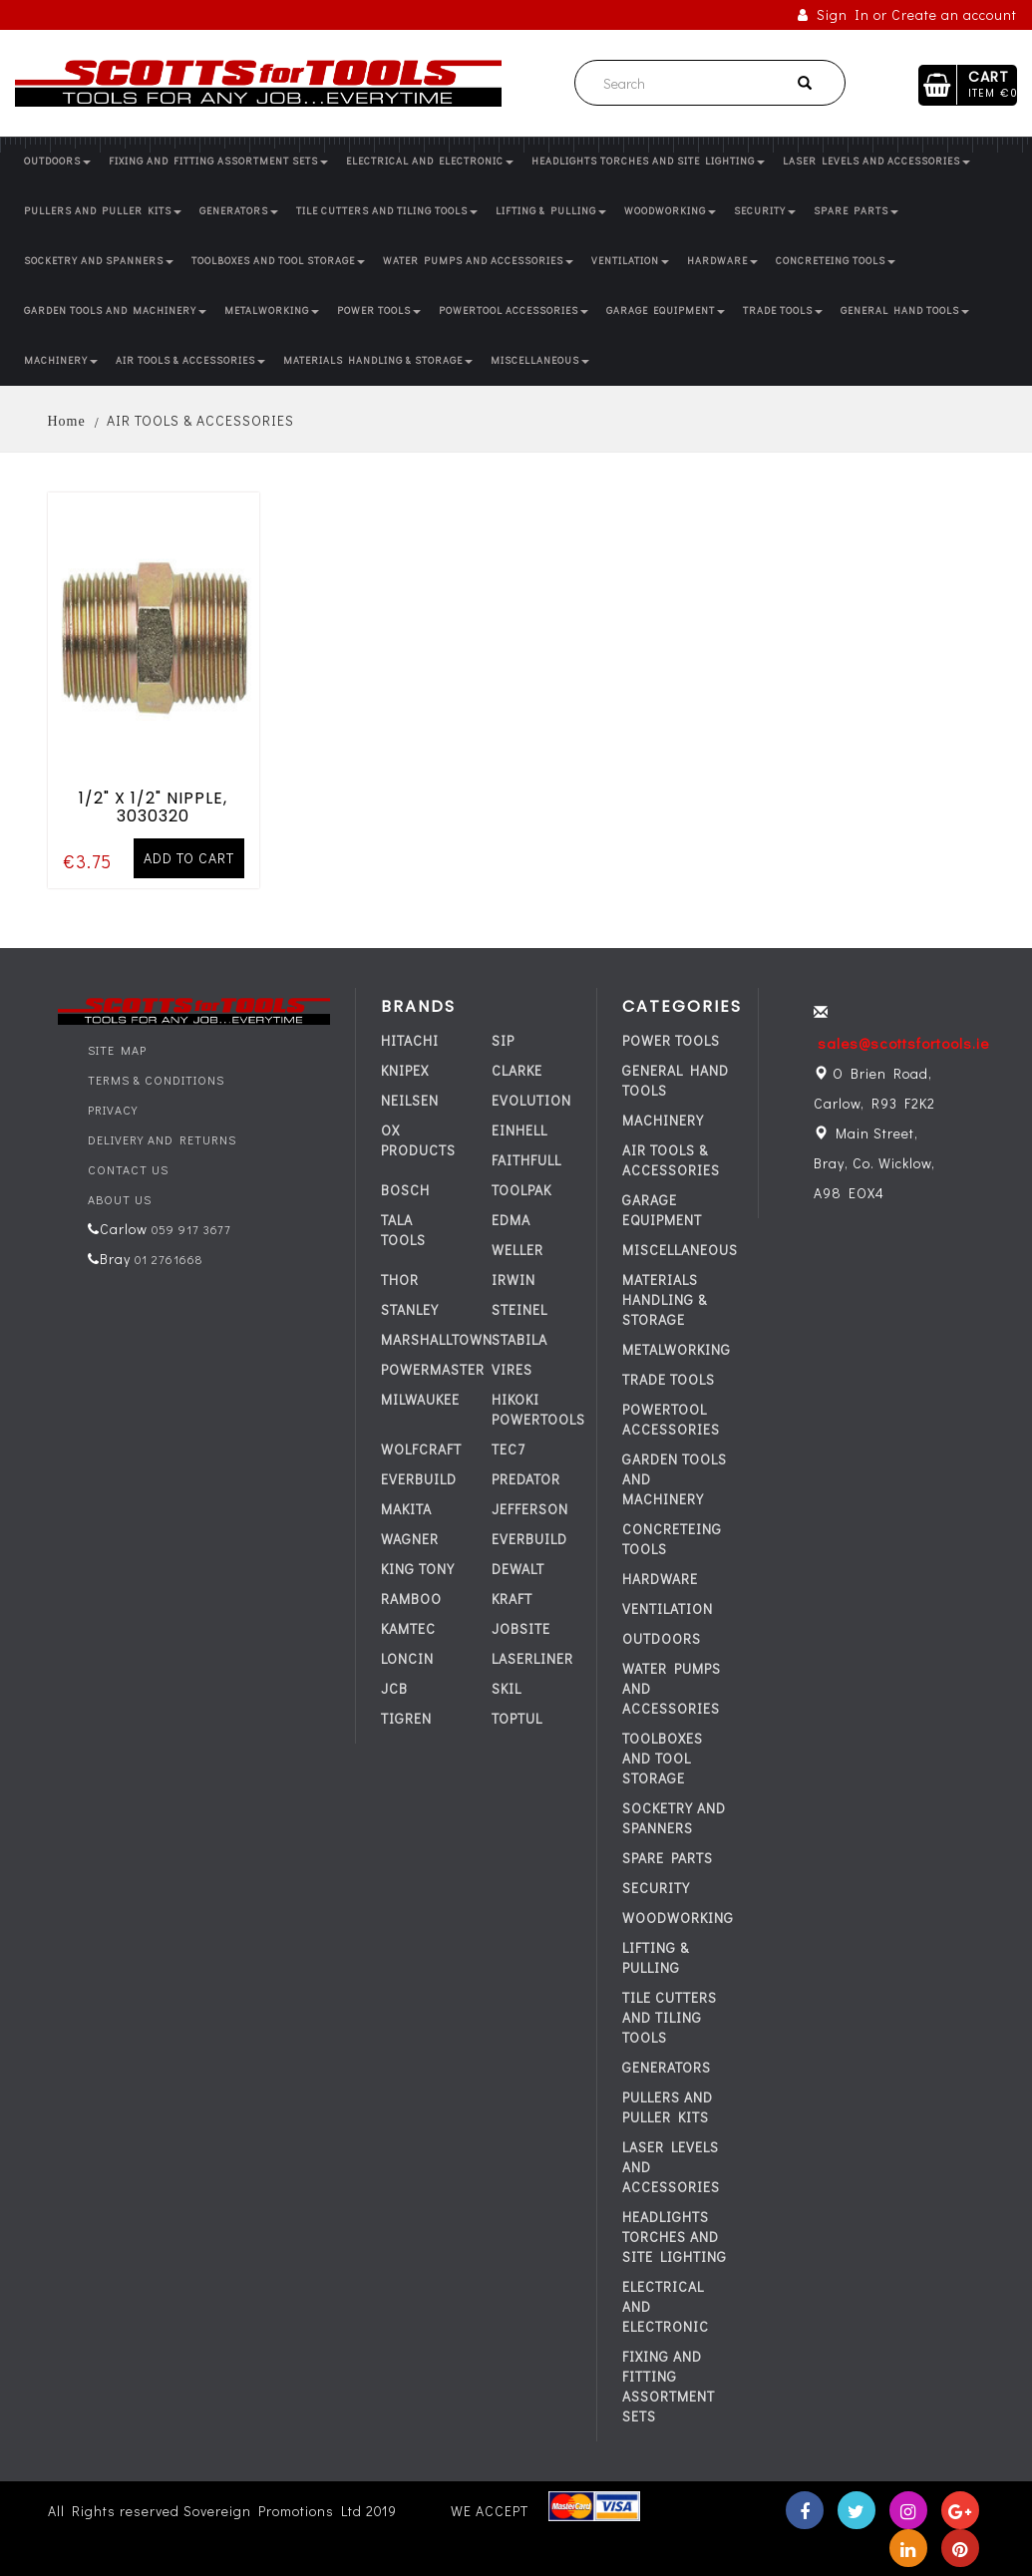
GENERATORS (238, 210)
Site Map (117, 1050)
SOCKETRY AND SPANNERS (98, 260)
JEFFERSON (530, 1508)
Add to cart (189, 852)
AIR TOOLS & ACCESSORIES (190, 360)
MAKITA (406, 1508)
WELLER (517, 1249)
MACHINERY (61, 360)
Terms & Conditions (156, 1080)
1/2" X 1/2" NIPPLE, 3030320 (153, 802)
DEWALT (518, 1568)
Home (67, 421)
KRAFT (512, 1598)
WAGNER (410, 1538)
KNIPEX (405, 1070)
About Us (120, 1199)
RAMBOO (411, 1598)
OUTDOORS (57, 161)
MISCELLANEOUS (540, 360)
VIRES (512, 1369)
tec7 (508, 1449)
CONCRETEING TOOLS (835, 260)
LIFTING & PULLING (551, 210)
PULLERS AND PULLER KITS (102, 210)
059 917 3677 (189, 1229)
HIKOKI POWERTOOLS (538, 1409)
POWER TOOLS (379, 310)
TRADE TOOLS (783, 310)
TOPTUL (517, 1718)
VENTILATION (630, 260)
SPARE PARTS (856, 210)
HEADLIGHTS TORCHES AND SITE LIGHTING (648, 161)
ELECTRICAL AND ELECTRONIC (430, 161)
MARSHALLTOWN (437, 1339)
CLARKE (517, 1070)
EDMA (511, 1219)
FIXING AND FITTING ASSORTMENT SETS (218, 161)
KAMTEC (408, 1628)
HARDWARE (722, 260)
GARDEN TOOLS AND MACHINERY (115, 310)
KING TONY (418, 1568)
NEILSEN (410, 1100)
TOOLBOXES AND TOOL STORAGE (278, 260)
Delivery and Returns (162, 1139)
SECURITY (765, 210)
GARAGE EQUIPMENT (665, 310)
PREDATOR (526, 1478)
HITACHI (410, 1040)
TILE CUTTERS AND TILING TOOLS (387, 210)
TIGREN (406, 1718)
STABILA (519, 1339)
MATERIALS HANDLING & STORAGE (378, 360)
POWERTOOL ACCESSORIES (513, 310)
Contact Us (128, 1169)
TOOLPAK (521, 1189)
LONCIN (407, 1658)
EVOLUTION (531, 1100)
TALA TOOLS (403, 1229)
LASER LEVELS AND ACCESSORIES (876, 161)
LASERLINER (532, 1658)
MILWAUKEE (420, 1399)
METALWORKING (271, 310)
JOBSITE (521, 1628)
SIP (503, 1040)
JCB (394, 1688)
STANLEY (410, 1309)
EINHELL (519, 1130)
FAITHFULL (526, 1159)
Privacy (113, 1110)
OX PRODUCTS (418, 1140)
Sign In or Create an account (907, 14)
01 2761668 (166, 1259)
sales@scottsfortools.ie (903, 1043)
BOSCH (405, 1189)
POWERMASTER (433, 1369)
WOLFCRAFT (421, 1449)
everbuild (419, 1478)
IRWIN (513, 1279)
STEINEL (519, 1309)
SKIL (506, 1688)
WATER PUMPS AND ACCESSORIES (478, 260)
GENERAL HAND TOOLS (905, 310)
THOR (400, 1279)
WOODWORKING (670, 210)
